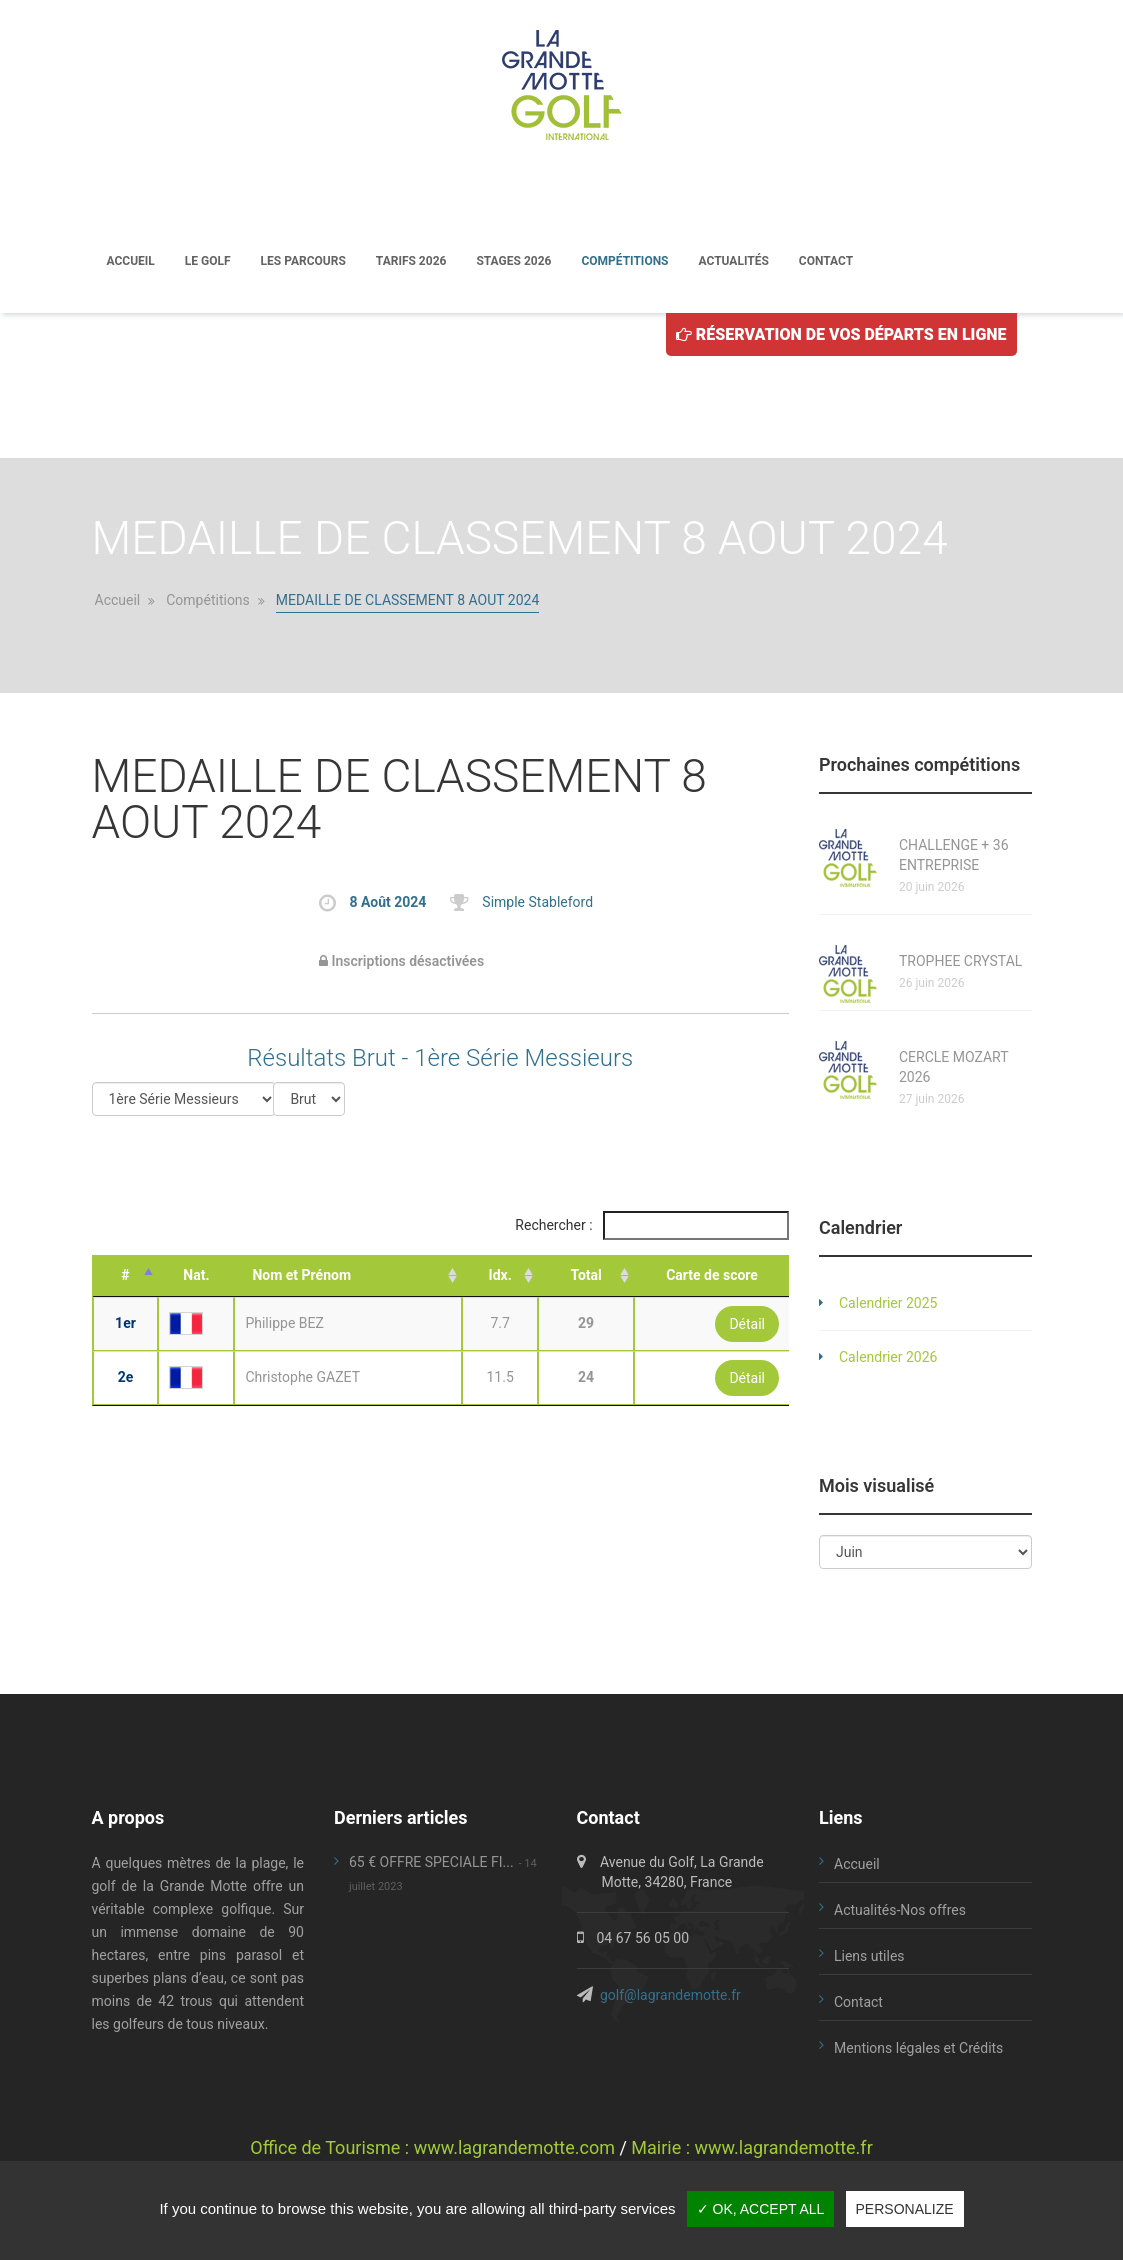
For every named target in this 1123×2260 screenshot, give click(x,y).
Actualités (734, 262)
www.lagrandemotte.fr (784, 2149)
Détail (747, 1326)
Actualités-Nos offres (900, 1912)
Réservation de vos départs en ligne (841, 336)
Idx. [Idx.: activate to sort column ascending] (500, 1277)
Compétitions (624, 262)
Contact (826, 262)
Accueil (131, 262)
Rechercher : (652, 1227)
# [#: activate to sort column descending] (125, 1277)
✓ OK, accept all (761, 2209)
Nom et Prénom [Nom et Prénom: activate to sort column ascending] (301, 1277)
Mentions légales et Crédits (918, 2050)
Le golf (208, 262)
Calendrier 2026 (888, 1359)
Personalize (905, 2209)
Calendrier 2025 (888, 1305)
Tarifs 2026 (411, 262)
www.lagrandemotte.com (514, 2149)
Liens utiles (869, 1958)
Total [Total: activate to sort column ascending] (585, 1277)
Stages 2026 (513, 262)
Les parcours (303, 262)
